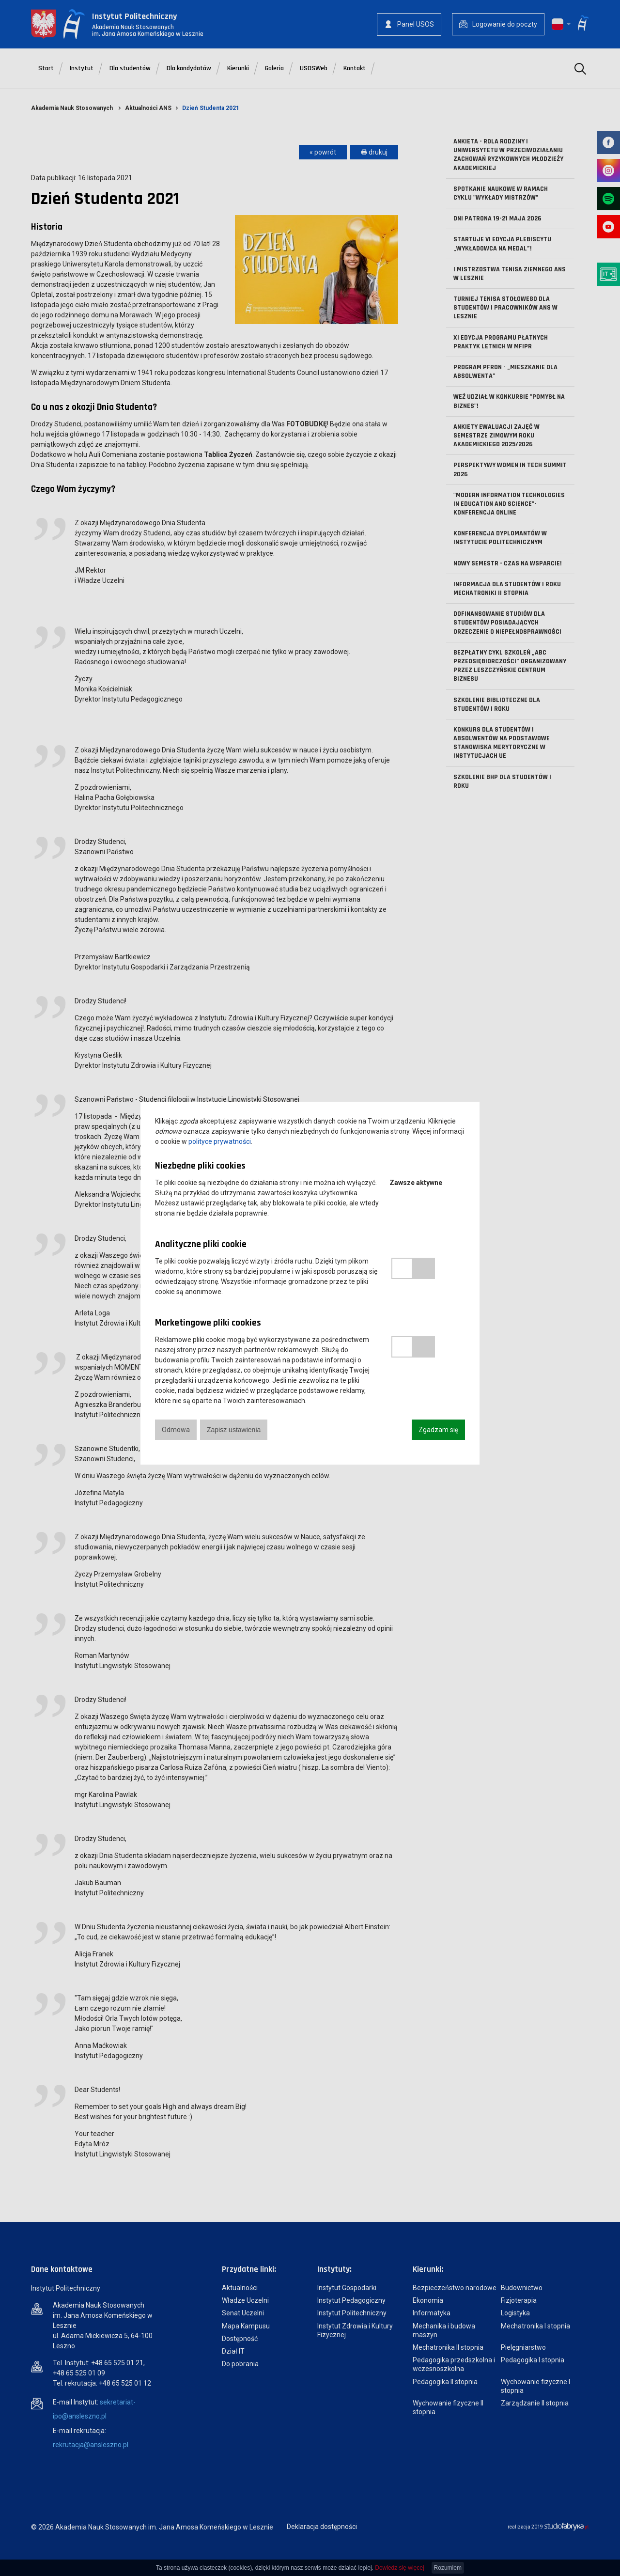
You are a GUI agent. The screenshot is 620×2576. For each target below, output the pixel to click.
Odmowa (176, 1430)
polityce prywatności (219, 1141)
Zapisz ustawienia (234, 1430)
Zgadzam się (438, 1430)
